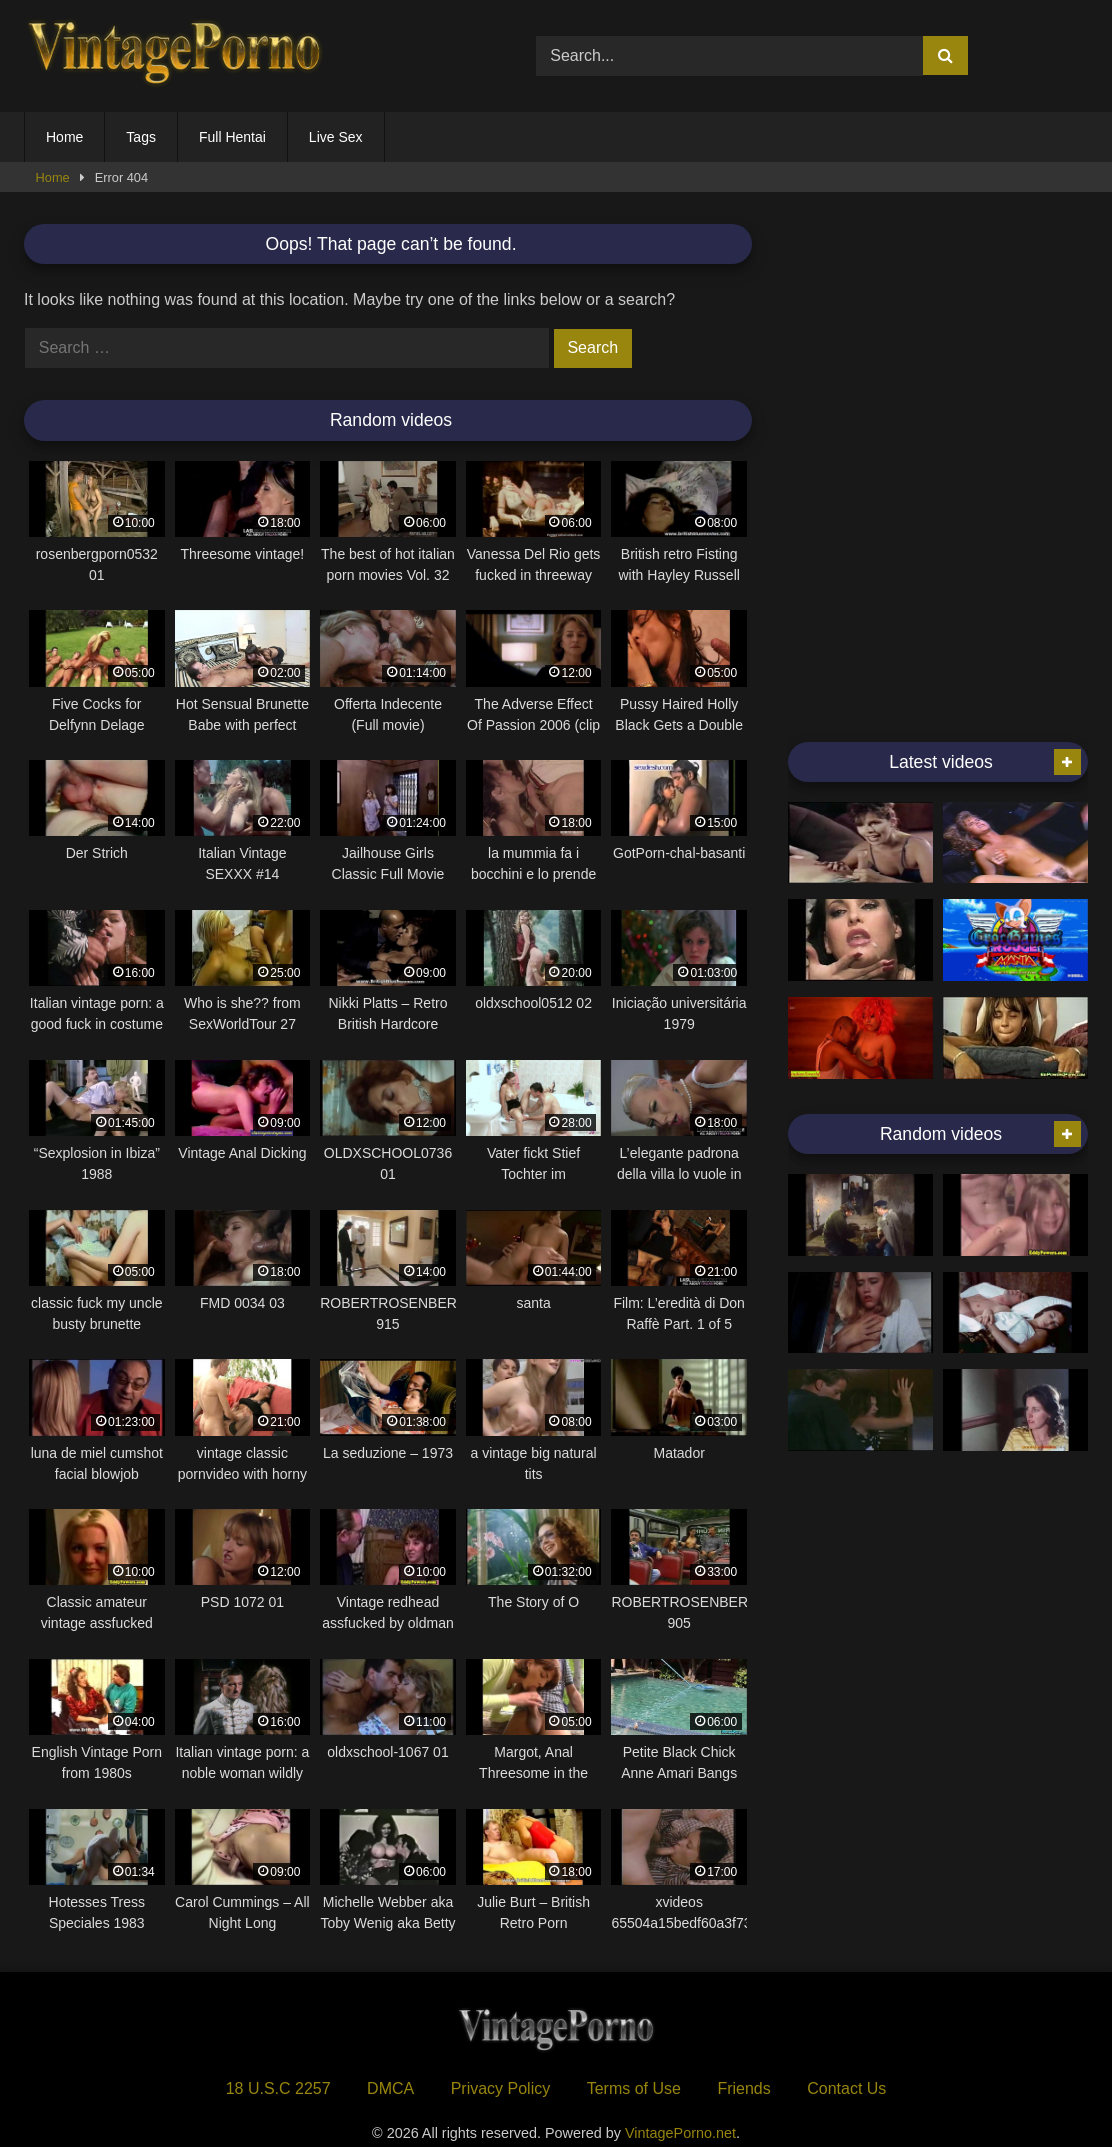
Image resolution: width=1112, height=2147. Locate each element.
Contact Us (846, 2088)
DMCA (390, 2088)
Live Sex (336, 137)
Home (64, 137)
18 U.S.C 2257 (278, 2088)
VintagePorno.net (680, 2133)
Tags (141, 137)
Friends (743, 2088)
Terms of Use (634, 2088)
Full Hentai (232, 137)
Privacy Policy (501, 2088)
